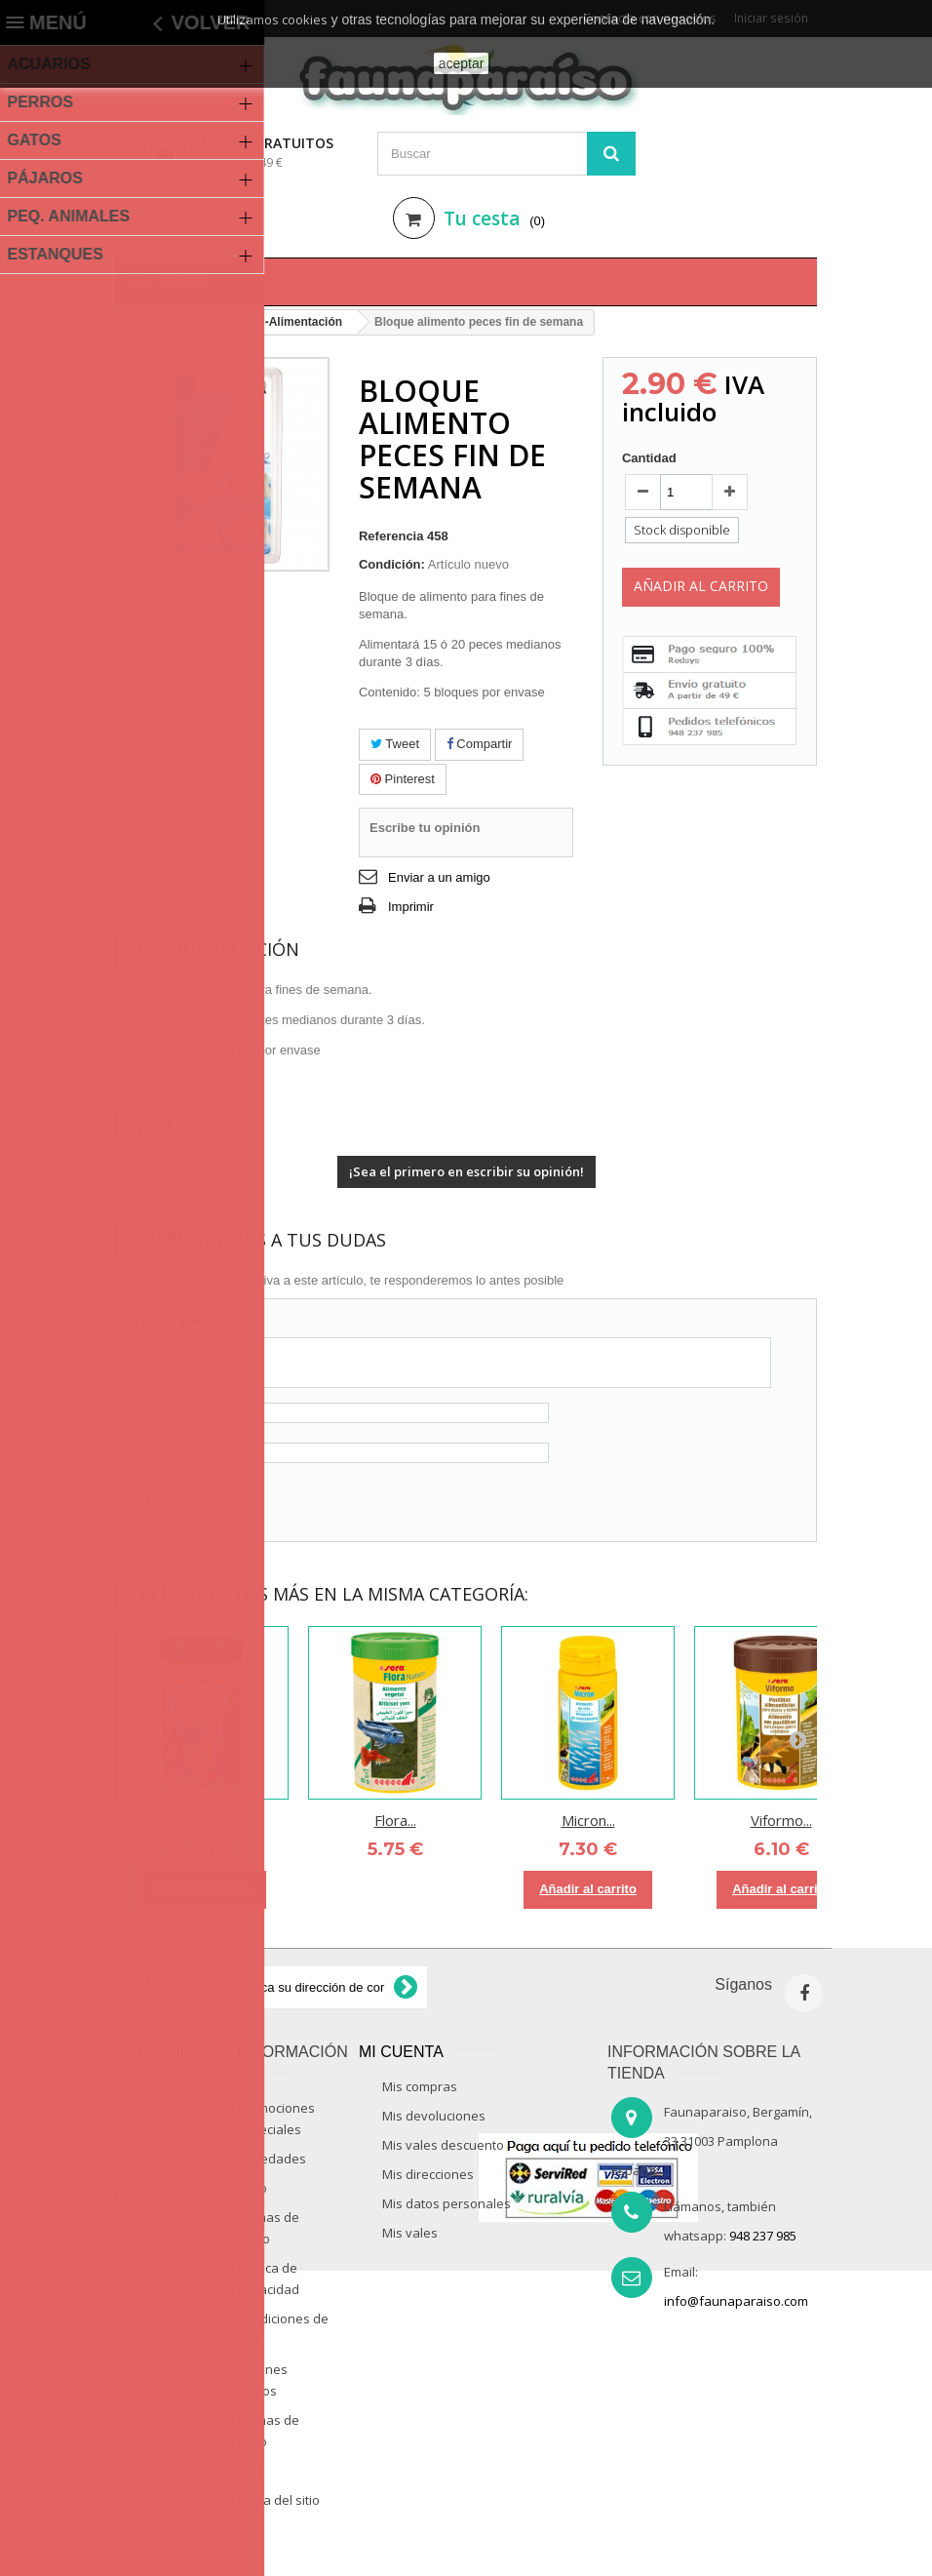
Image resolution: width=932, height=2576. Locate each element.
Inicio (252, 2188)
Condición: (392, 564)
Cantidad (649, 458)
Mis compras (419, 2086)
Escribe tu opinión (424, 827)
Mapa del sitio (278, 2500)
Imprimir (411, 906)
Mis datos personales (446, 2203)
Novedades (271, 2158)
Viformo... (781, 1820)
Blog (249, 2470)
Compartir (480, 743)
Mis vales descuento (443, 2145)
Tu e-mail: (164, 1453)
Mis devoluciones (433, 2115)
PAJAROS (141, 2195)
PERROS (139, 2137)
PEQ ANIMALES (158, 2225)
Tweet (394, 743)
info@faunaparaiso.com (736, 2301)
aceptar (462, 63)
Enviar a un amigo (439, 877)
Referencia (391, 536)
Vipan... (201, 1820)
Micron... (588, 1820)
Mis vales (410, 2232)
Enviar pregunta (191, 1497)
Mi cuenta (401, 2051)
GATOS (136, 2166)
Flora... (395, 1820)
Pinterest (402, 779)
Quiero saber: (176, 1322)
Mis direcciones (428, 2174)
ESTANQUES (150, 2254)
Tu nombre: (169, 1413)
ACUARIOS (145, 2108)
